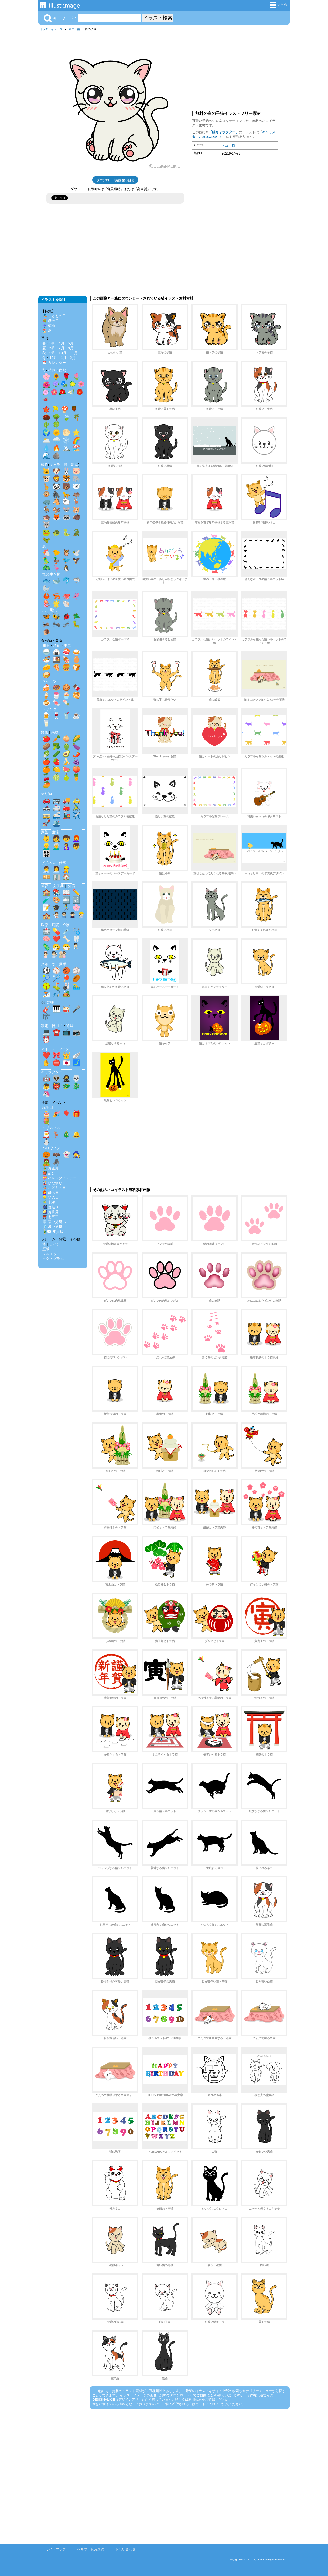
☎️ (56, 1032)
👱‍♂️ (46, 846)
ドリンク (49, 709)
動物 (44, 465)
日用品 (57, 1026)
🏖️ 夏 (47, 331)
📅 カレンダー (54, 363)
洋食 (56, 645)
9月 (52, 353)
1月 (63, 358)
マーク (63, 1049)
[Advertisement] (235, 70)
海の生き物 (51, 574)
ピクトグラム (53, 1259)
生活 (55, 832)
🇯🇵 (66, 1062)
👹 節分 (48, 1173)
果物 (54, 732)
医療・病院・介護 (55, 925)
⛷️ (46, 993)
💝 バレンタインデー (59, 1178)
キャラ (54, 465)
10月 (62, 353)
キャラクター (52, 1072)
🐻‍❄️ (76, 486)
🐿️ (56, 509)
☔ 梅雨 (48, 326)
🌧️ (56, 440)
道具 (69, 1026)
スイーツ (49, 681)
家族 (44, 832)
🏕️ (66, 993)
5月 (71, 343)
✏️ (76, 892)
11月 (74, 353)
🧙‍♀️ (76, 1154)
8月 (71, 348)
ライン (54, 1244)
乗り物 (46, 794)
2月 (73, 358)
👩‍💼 (56, 869)
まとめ (278, 5)
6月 (52, 348)
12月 (53, 358)
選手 (62, 964)
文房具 (58, 886)
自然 (62, 370)
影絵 (74, 465)
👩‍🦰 (76, 838)
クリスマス (51, 1128)
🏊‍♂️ (76, 986)
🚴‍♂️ (76, 807)
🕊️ (76, 552)
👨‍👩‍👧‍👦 (46, 853)
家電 (44, 1026)
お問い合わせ (126, 2549)
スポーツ (48, 964)
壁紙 (45, 1249)
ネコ (71, 29)
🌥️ (46, 440)
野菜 (44, 732)
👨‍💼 (46, 869)
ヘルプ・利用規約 (90, 2549)
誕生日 (47, 1107)
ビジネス (48, 863)
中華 (67, 645)
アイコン (48, 1049)
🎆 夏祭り (50, 1207)
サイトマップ (56, 2549)
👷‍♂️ (66, 869)
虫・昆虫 (49, 610)
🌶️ (76, 753)
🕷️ (56, 1162)
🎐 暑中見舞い (54, 1227)
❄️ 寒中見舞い (54, 1222)
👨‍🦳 (56, 846)
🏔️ (66, 447)
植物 (51, 370)
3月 (52, 343)
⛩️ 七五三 (50, 1217)
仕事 (62, 863)
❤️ (56, 938)
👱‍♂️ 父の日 (50, 1197)
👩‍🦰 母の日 (50, 1192)
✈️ (76, 815)
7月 (61, 348)
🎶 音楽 (47, 1003)
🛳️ (56, 823)
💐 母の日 (50, 321)
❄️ (66, 440)
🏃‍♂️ (66, 907)
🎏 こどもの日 (54, 316)
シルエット (51, 1254)
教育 (44, 886)
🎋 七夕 (48, 1202)
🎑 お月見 (50, 1212)
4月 (61, 343)
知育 (71, 886)
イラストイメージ (51, 29)
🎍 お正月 (50, 1168)
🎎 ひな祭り (52, 1183)
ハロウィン (51, 1148)
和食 (45, 645)
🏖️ (76, 447)
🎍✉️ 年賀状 (52, 1231)
